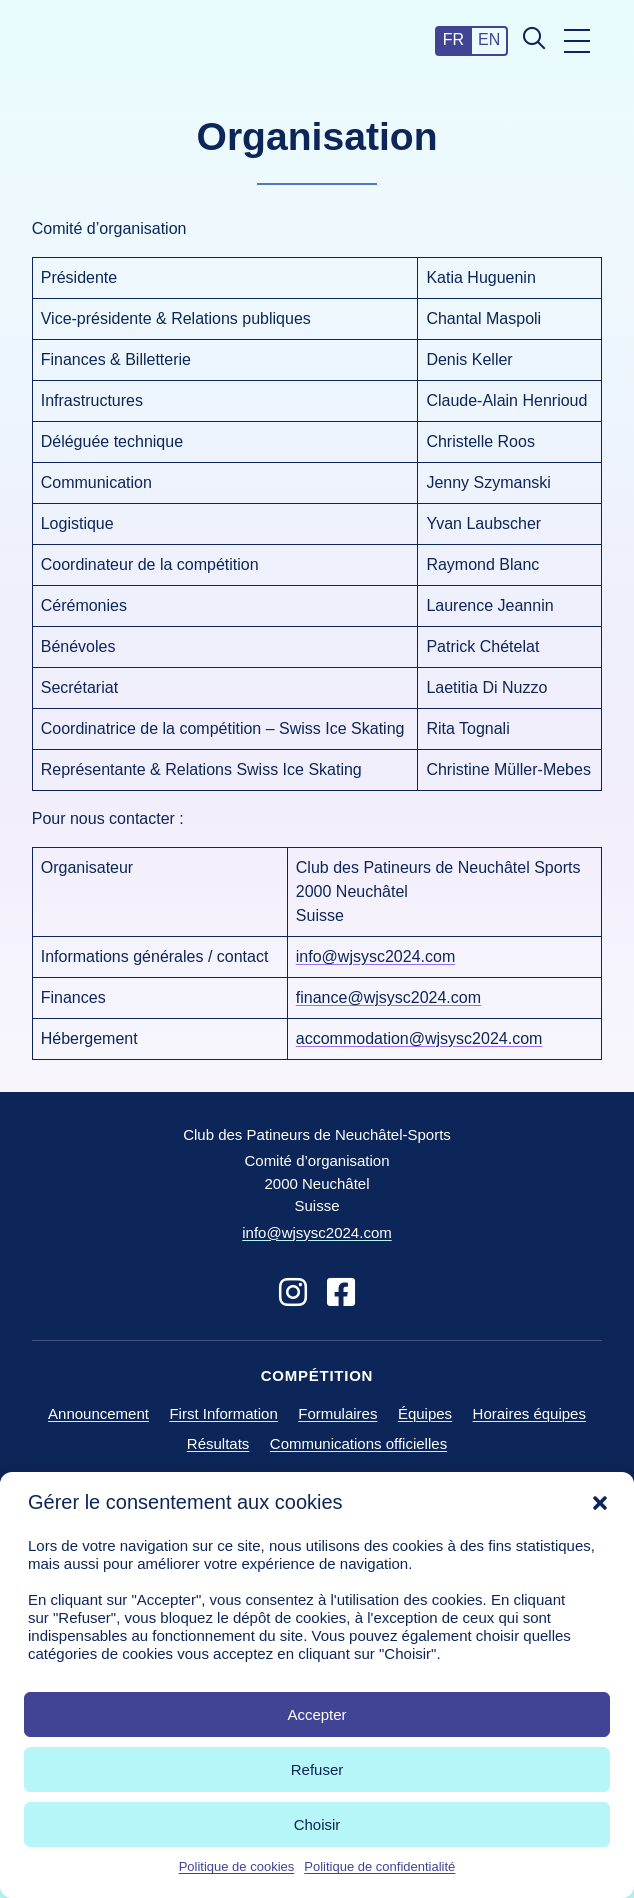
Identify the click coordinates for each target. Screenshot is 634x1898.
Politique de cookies (237, 1866)
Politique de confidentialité (379, 1866)
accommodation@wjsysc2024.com (419, 1038)
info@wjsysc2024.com (375, 956)
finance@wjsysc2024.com (388, 997)
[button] (600, 1503)
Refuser (317, 1769)
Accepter (316, 1714)
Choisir (317, 1824)
